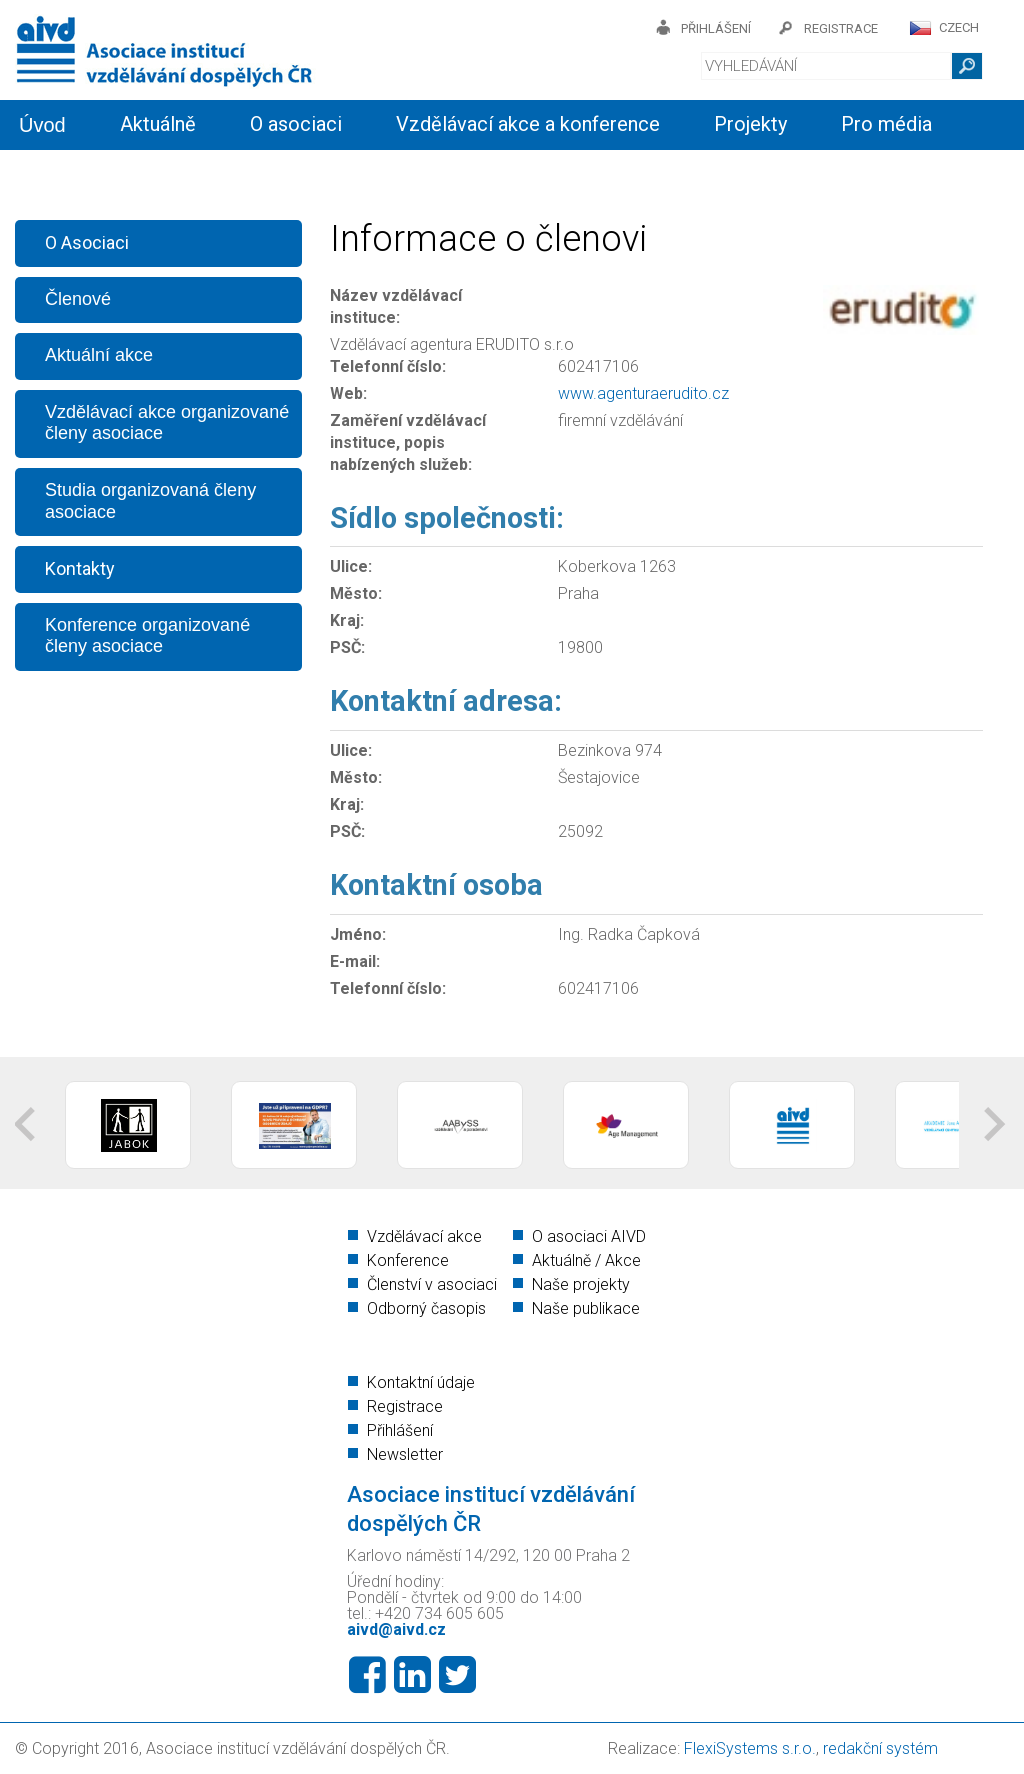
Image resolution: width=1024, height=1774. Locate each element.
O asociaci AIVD (589, 1236)
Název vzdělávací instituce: (396, 306)
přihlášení (716, 28)
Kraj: (347, 620)
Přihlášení (400, 1430)
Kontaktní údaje (421, 1382)
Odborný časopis (426, 1308)
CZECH (959, 27)
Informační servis (196, 172)
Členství (361, 172)
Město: (356, 593)
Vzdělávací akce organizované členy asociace (167, 423)
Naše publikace (586, 1308)
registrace (841, 28)
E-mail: (355, 961)
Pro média (886, 124)
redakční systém (880, 1748)
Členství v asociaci (432, 1284)
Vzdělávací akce (424, 1236)
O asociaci (296, 124)
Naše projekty (581, 1284)
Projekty (750, 124)
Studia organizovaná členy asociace (150, 501)
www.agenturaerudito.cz (643, 393)
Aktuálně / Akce (586, 1260)
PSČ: (347, 647)
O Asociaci (87, 242)
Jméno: (358, 934)
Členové (78, 299)
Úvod (42, 125)
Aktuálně (158, 124)
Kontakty (490, 172)
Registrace (405, 1406)
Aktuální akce (99, 355)
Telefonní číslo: (388, 366)
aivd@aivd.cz (396, 1629)
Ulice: (351, 566)
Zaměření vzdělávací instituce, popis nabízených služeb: (408, 442)
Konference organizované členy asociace (147, 636)
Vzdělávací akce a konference (528, 124)
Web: (348, 393)
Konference (408, 1260)
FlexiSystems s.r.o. (750, 1748)
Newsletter (405, 1454)
